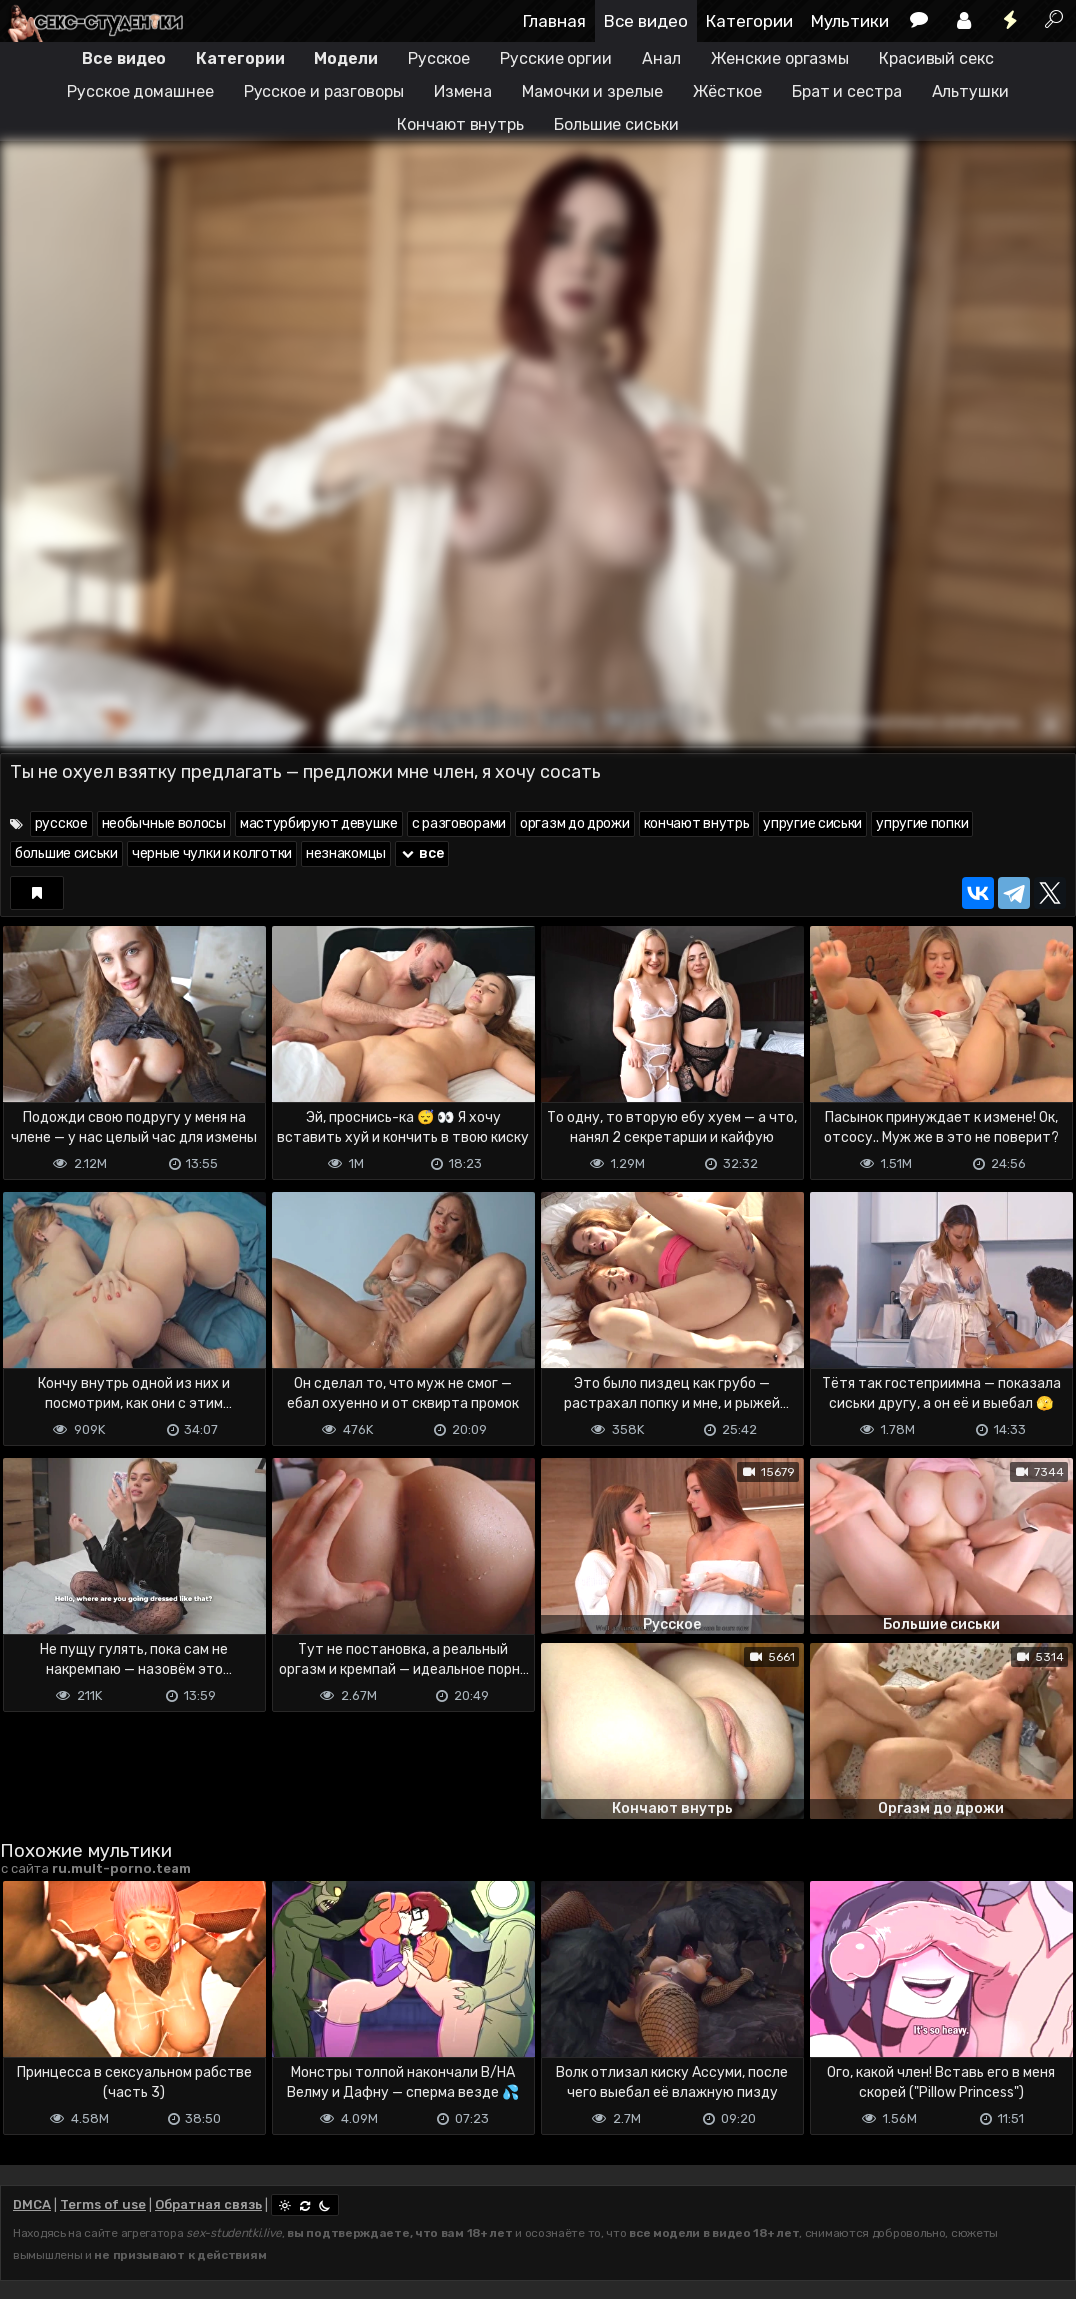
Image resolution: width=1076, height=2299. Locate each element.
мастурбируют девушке (319, 823)
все (422, 853)
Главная (554, 21)
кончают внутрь (697, 823)
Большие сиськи (616, 124)
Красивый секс (936, 58)
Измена (463, 91)
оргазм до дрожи (575, 823)
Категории (749, 21)
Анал (661, 58)
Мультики (850, 21)
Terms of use (103, 2204)
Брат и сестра (847, 91)
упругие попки (922, 823)
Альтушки (970, 91)
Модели (345, 58)
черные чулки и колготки (212, 853)
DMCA (32, 2204)
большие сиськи (66, 853)
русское (61, 823)
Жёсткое (727, 91)
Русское (439, 58)
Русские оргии (556, 58)
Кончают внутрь (460, 124)
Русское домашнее (140, 91)
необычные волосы (164, 823)
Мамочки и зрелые (592, 91)
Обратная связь (208, 2204)
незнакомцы (346, 853)
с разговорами (459, 823)
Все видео (646, 21)
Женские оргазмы (780, 58)
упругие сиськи (812, 823)
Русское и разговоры (324, 91)
